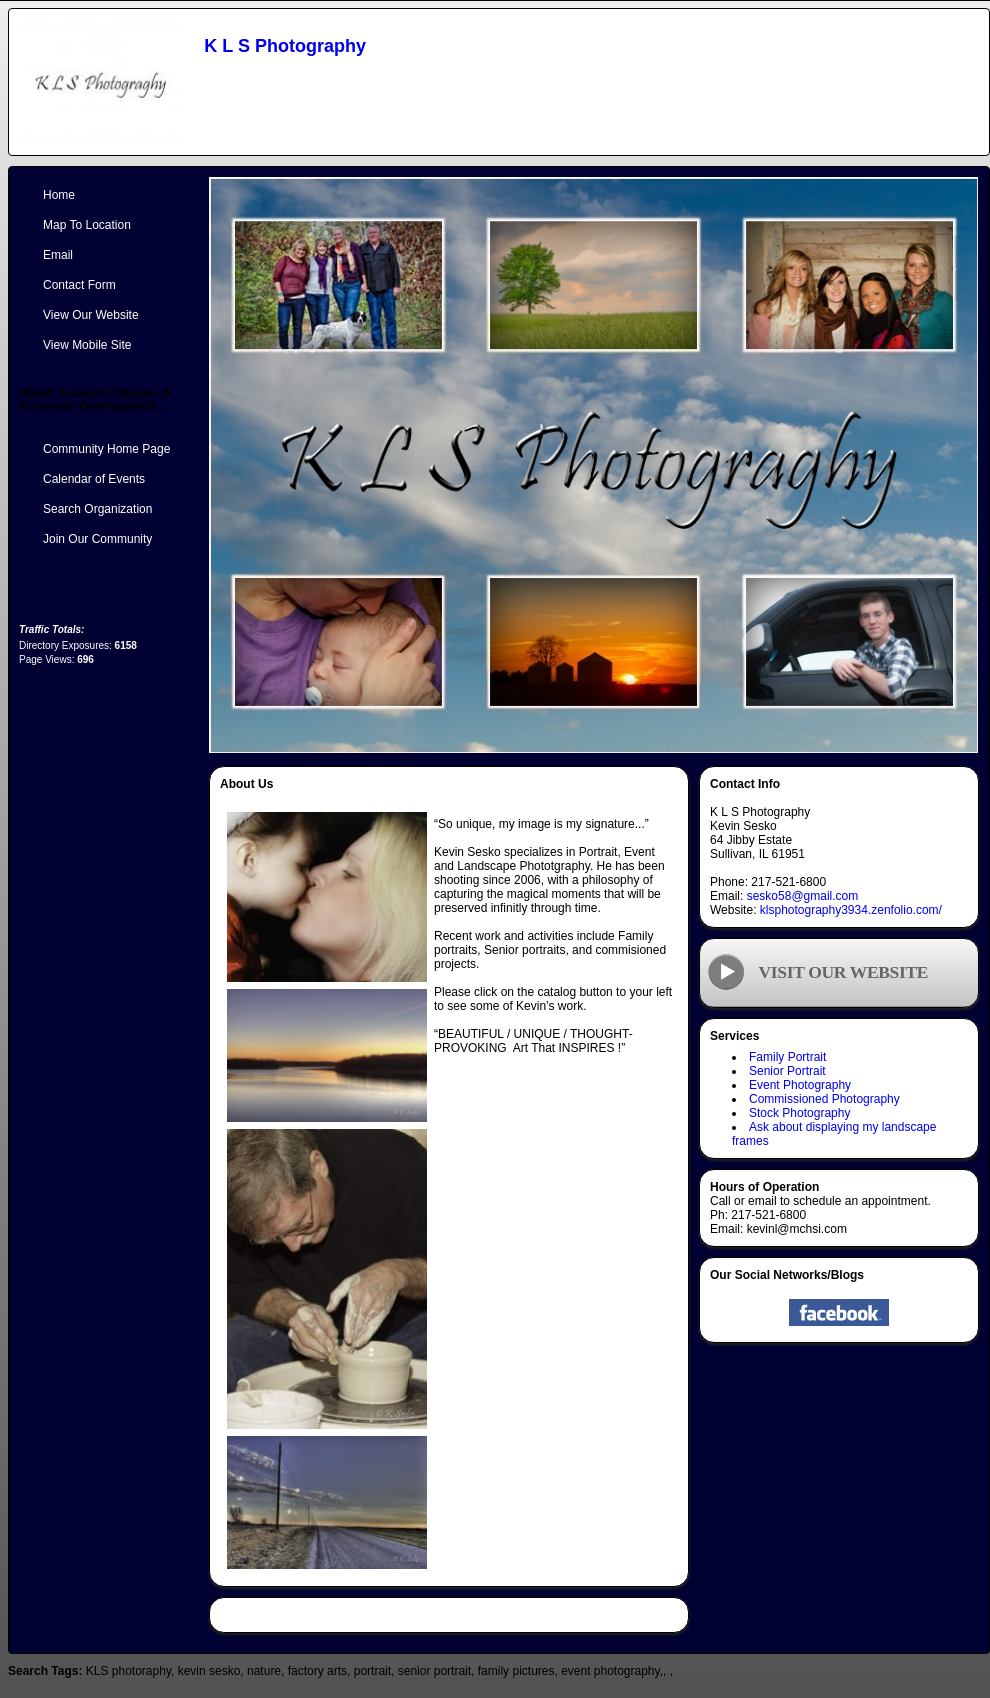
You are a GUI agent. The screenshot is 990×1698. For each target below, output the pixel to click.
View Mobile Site (87, 345)
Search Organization (97, 509)
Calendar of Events (94, 479)
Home (59, 195)
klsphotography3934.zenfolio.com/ (851, 910)
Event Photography (800, 1085)
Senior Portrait (787, 1071)
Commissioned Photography (824, 1099)
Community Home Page (106, 449)
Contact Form (79, 285)
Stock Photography (799, 1113)
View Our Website (91, 315)
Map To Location (87, 225)
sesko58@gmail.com (803, 896)
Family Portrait (787, 1057)
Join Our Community (97, 539)
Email (58, 255)
